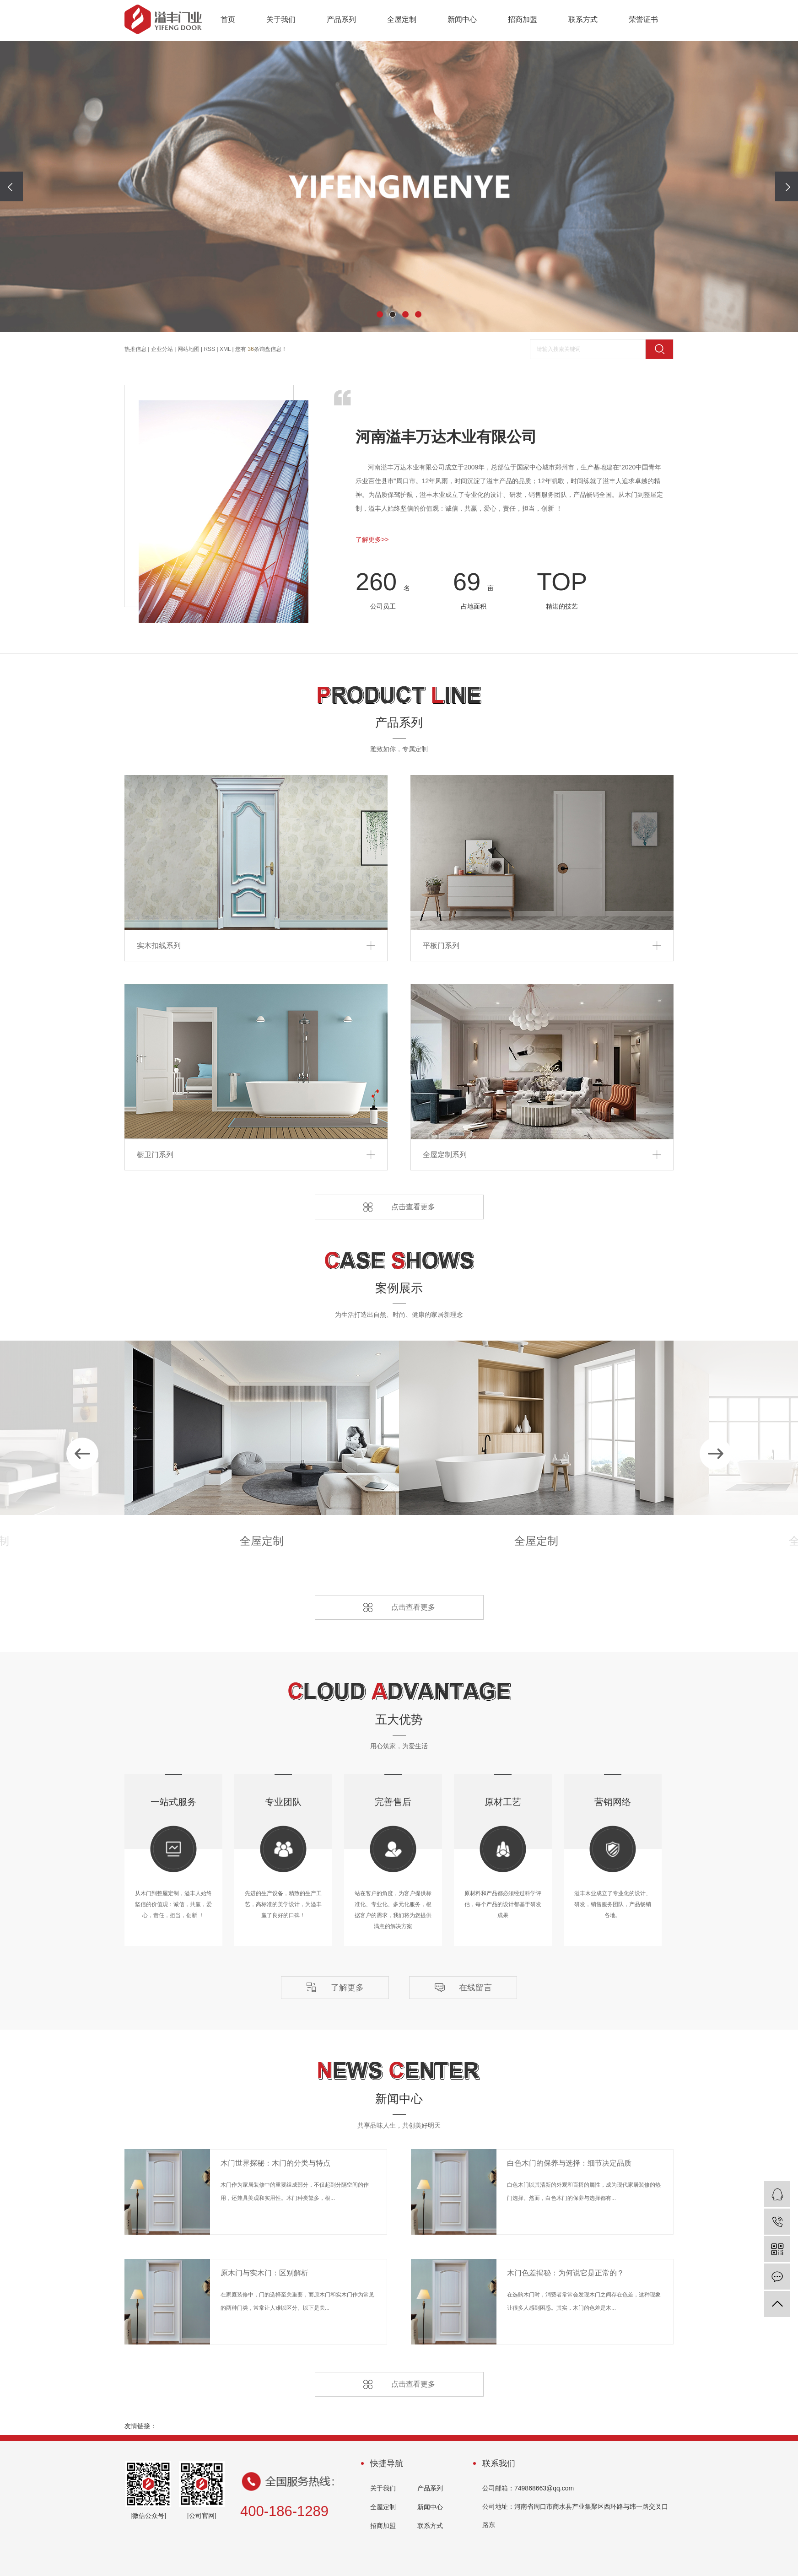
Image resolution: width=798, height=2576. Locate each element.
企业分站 (162, 349)
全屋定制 (401, 19)
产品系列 (341, 19)
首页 (228, 19)
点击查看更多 (413, 1207)
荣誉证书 (643, 19)
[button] (380, 314)
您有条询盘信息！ (261, 349)
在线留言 (475, 1987)
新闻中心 (462, 19)
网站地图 (189, 349)
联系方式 (583, 19)
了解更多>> (372, 539)
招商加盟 (522, 19)
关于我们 (281, 19)
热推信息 (135, 349)
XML (225, 349)
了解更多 (347, 1987)
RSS (209, 349)
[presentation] (11, 186)
